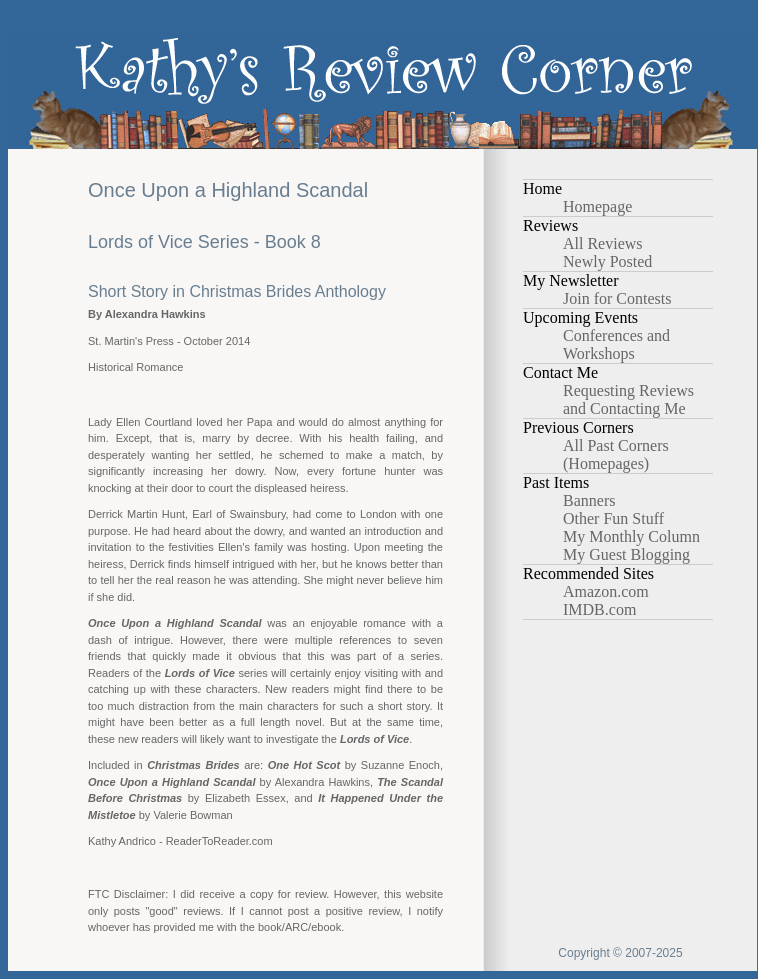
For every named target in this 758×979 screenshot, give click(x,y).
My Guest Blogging (626, 554)
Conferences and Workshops (616, 344)
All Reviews (603, 243)
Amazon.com (606, 591)
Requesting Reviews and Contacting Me (628, 399)
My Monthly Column (631, 536)
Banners (589, 500)
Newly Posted (607, 261)
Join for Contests (617, 298)
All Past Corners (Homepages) (616, 454)
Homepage (597, 206)
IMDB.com (599, 609)
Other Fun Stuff (613, 518)
